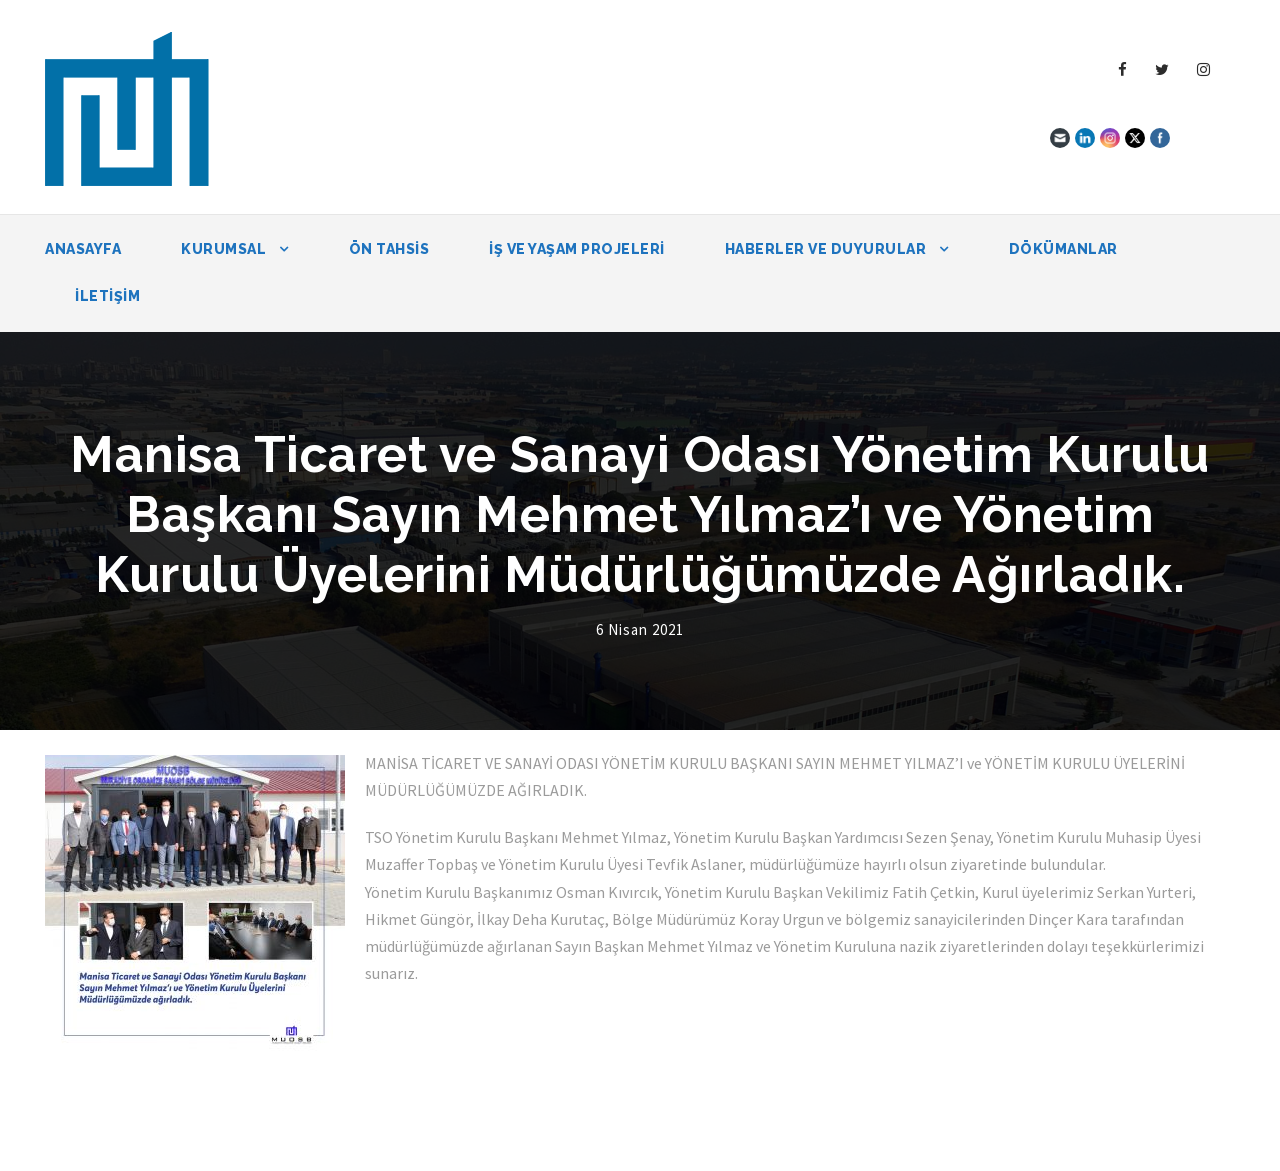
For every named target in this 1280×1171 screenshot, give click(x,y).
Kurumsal (223, 249)
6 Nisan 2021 (640, 629)
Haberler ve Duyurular (826, 249)
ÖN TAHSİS (389, 249)
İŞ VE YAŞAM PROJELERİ (577, 249)
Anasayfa (83, 249)
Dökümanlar (1063, 249)
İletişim (107, 296)
